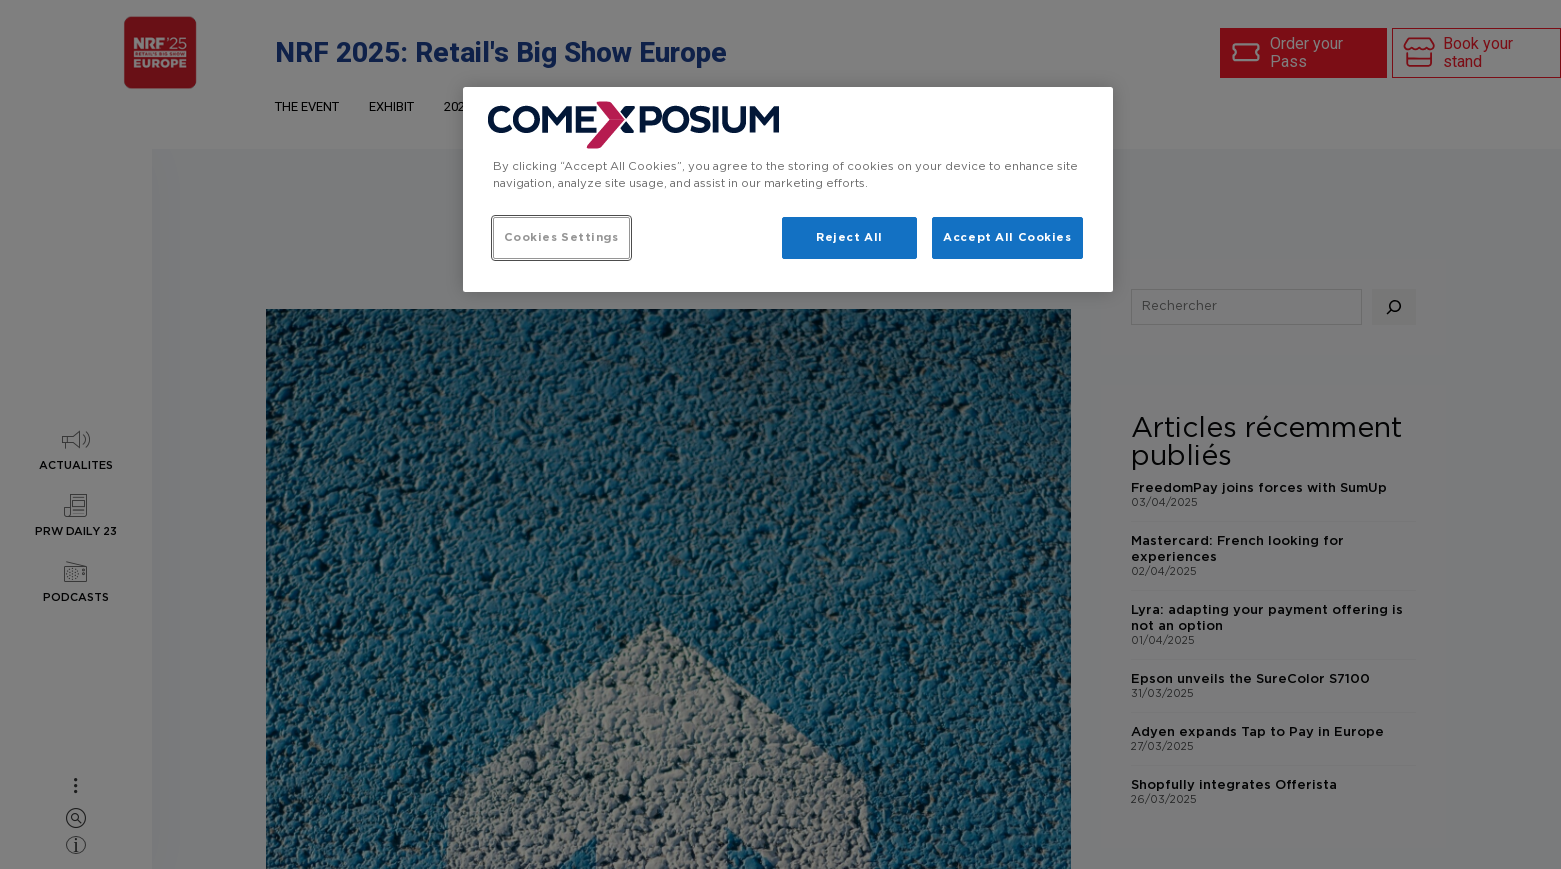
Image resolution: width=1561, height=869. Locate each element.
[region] (788, 189)
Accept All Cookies (1007, 237)
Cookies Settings (561, 237)
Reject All (849, 237)
